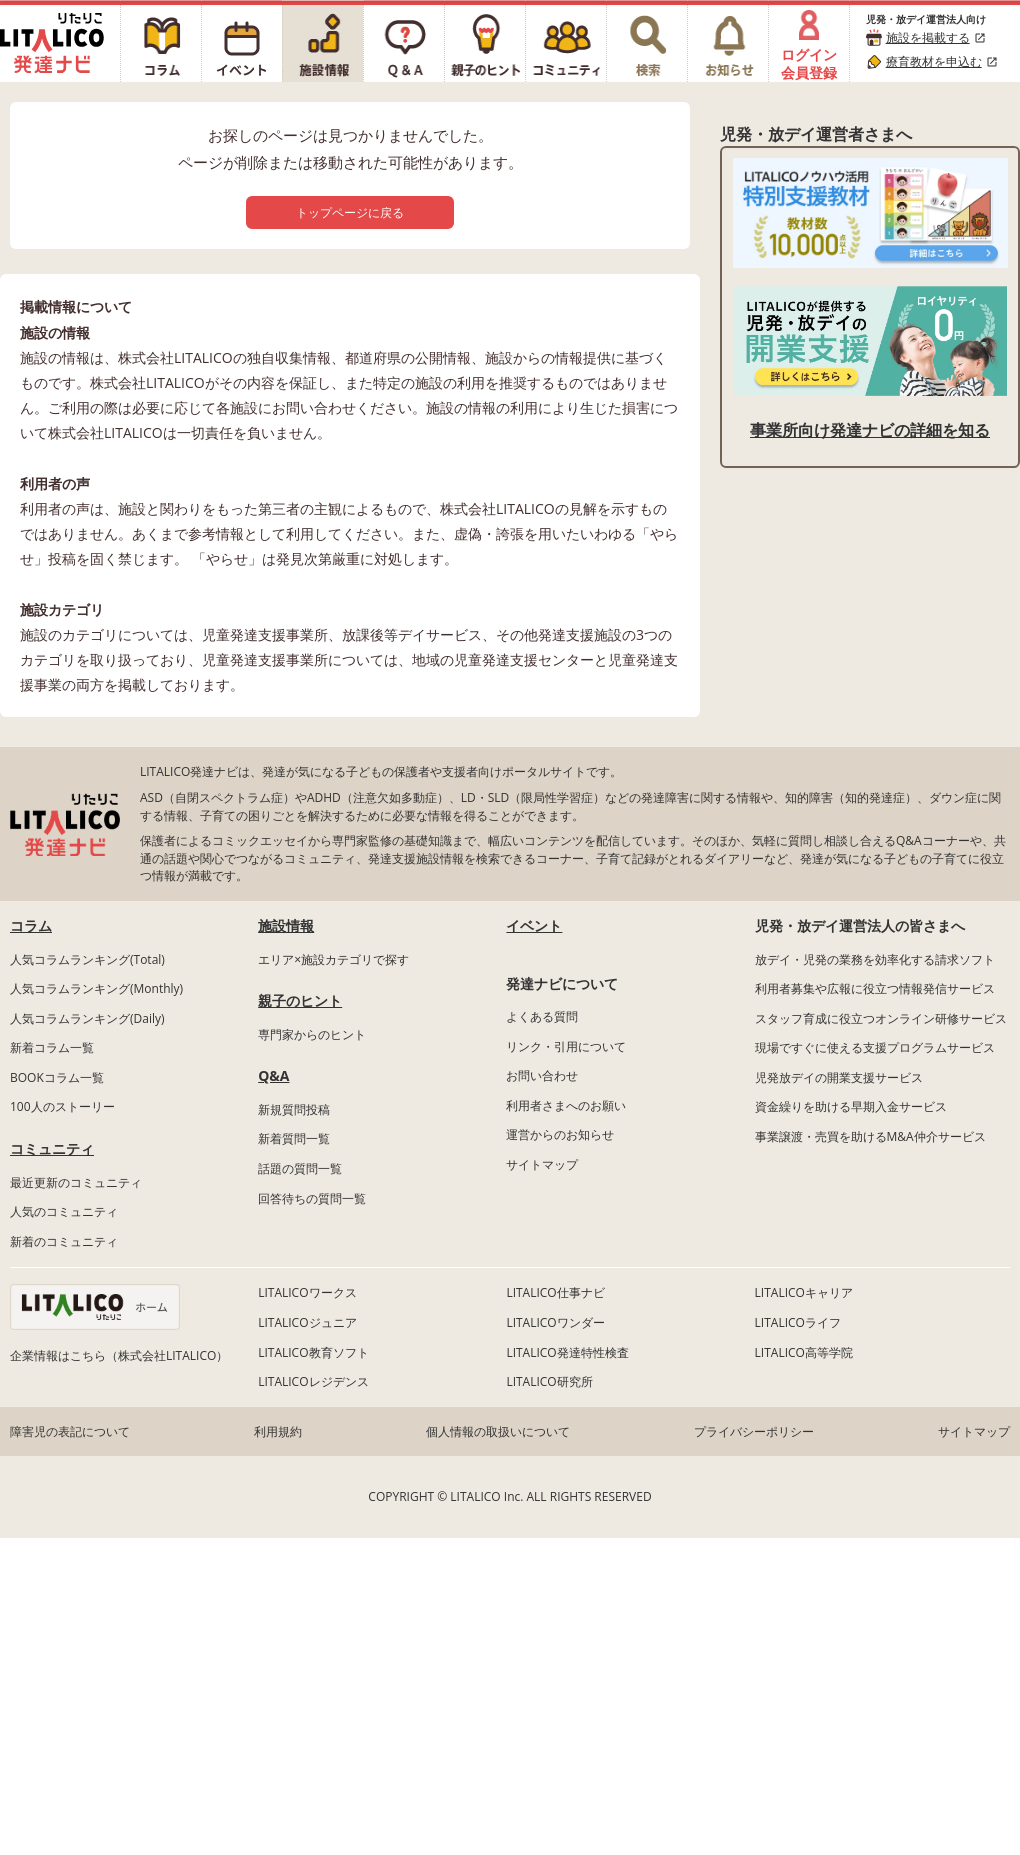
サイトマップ (542, 1164)
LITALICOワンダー (555, 1322)
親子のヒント (300, 1000)
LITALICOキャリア (804, 1292)
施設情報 (286, 925)
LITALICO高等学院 (804, 1352)
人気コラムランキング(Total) (87, 959)
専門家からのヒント (312, 1034)
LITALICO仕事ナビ (555, 1292)
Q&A (273, 1075)
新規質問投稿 (294, 1109)
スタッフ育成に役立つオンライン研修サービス (881, 1018)
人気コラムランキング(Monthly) (96, 988)
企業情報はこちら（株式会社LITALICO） (119, 1355)
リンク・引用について (566, 1046)
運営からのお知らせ (560, 1134)
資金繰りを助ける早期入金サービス (851, 1106)
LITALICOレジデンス (313, 1381)
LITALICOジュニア (307, 1322)
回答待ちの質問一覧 (312, 1198)
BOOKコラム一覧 (57, 1077)
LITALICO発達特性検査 (567, 1352)
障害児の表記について (70, 1431)
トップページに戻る (350, 212)
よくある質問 (542, 1016)
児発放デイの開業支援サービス (839, 1077)
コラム (31, 925)
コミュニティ (52, 1148)
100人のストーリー (62, 1106)
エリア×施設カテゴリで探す (333, 959)
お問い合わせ (542, 1075)
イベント (534, 925)
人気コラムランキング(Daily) (87, 1018)
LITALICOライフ (798, 1322)
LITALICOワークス (307, 1292)
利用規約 (278, 1431)
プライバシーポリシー (754, 1431)
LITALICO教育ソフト (313, 1352)
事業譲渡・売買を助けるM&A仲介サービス (870, 1136)
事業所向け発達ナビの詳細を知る (870, 430)
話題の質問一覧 (300, 1168)
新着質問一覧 (294, 1138)
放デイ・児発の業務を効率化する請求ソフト (875, 959)
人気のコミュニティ (64, 1211)
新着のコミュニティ (64, 1241)
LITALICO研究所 (549, 1381)
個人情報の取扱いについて (498, 1431)
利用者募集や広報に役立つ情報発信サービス (875, 988)
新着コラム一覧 (52, 1047)
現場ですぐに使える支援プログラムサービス (875, 1047)
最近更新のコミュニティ (76, 1182)
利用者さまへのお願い (566, 1105)
